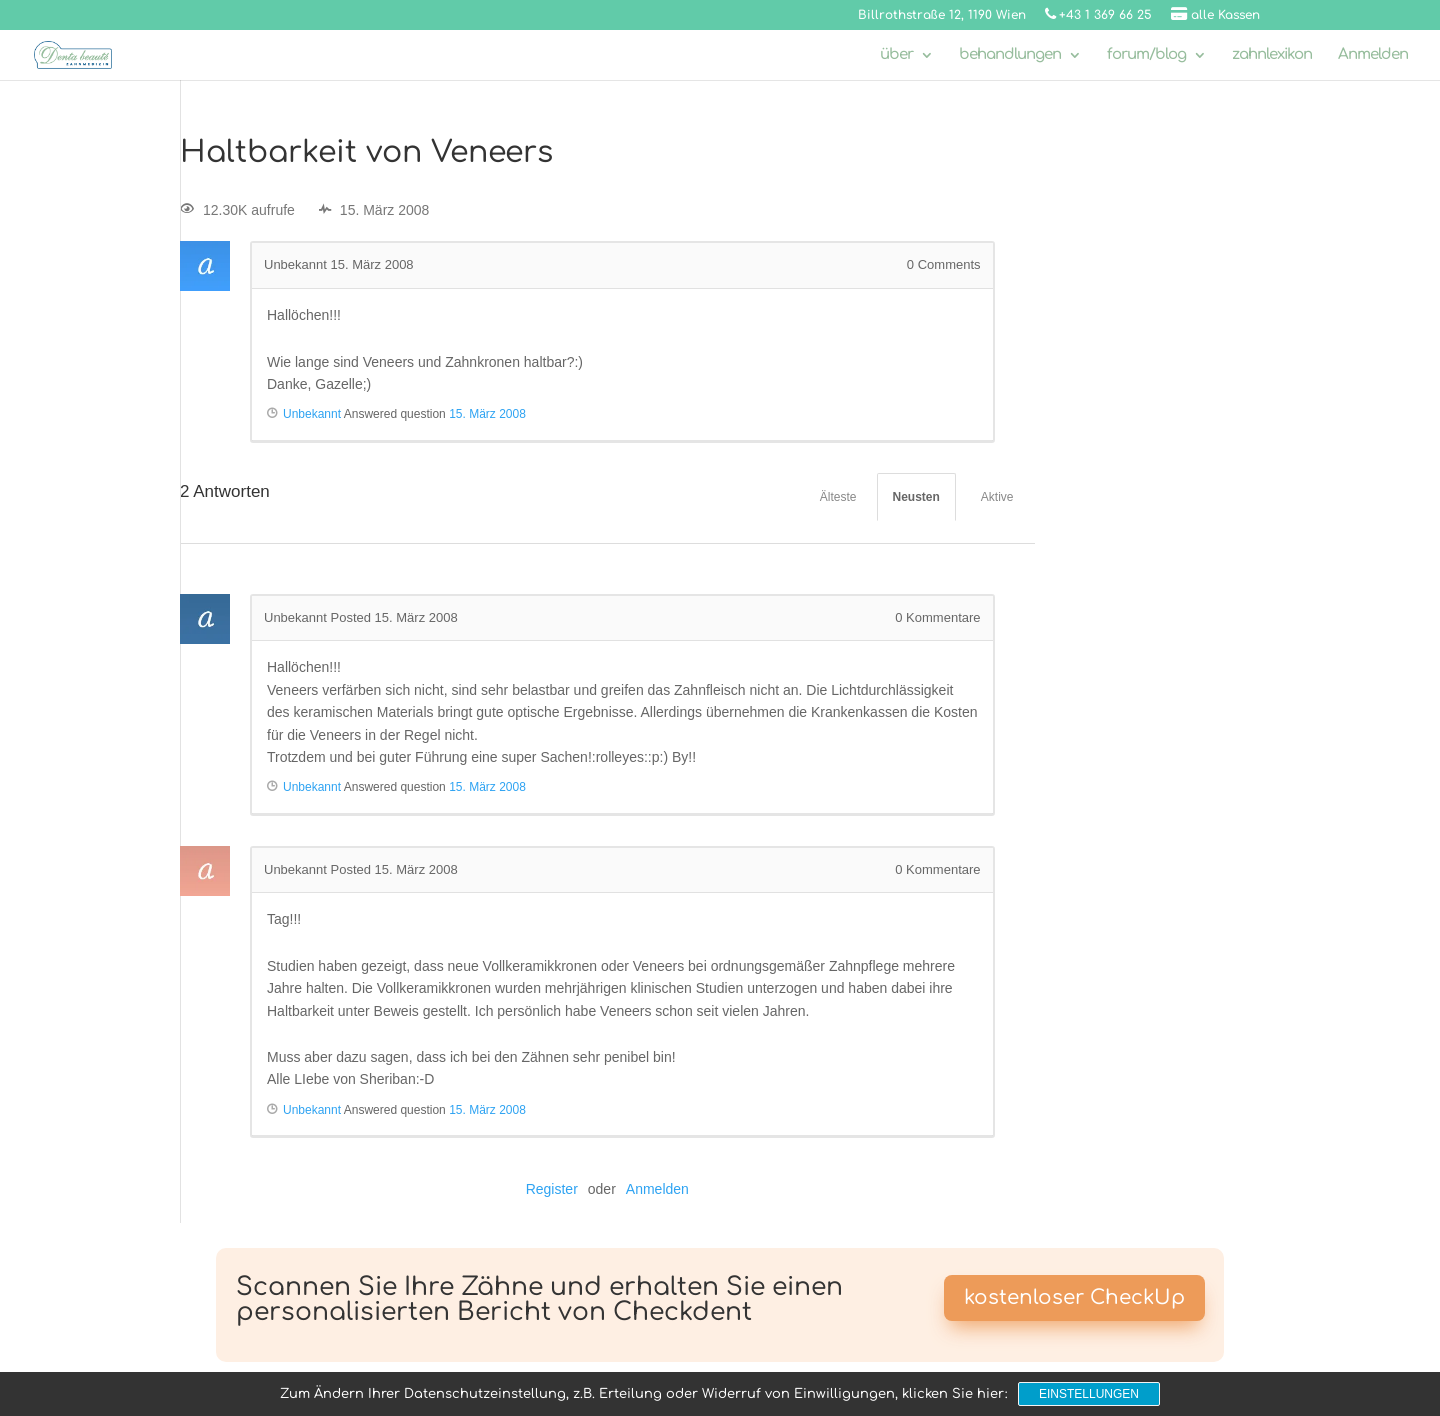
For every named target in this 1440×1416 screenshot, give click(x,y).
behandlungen (1010, 55)
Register (552, 1189)
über (896, 55)
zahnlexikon (1272, 55)
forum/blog (1146, 55)
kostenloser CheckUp (1074, 1297)
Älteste (838, 497)
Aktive (997, 497)
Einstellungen (1089, 1394)
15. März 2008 (487, 414)
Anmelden (1373, 55)
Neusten (916, 497)
